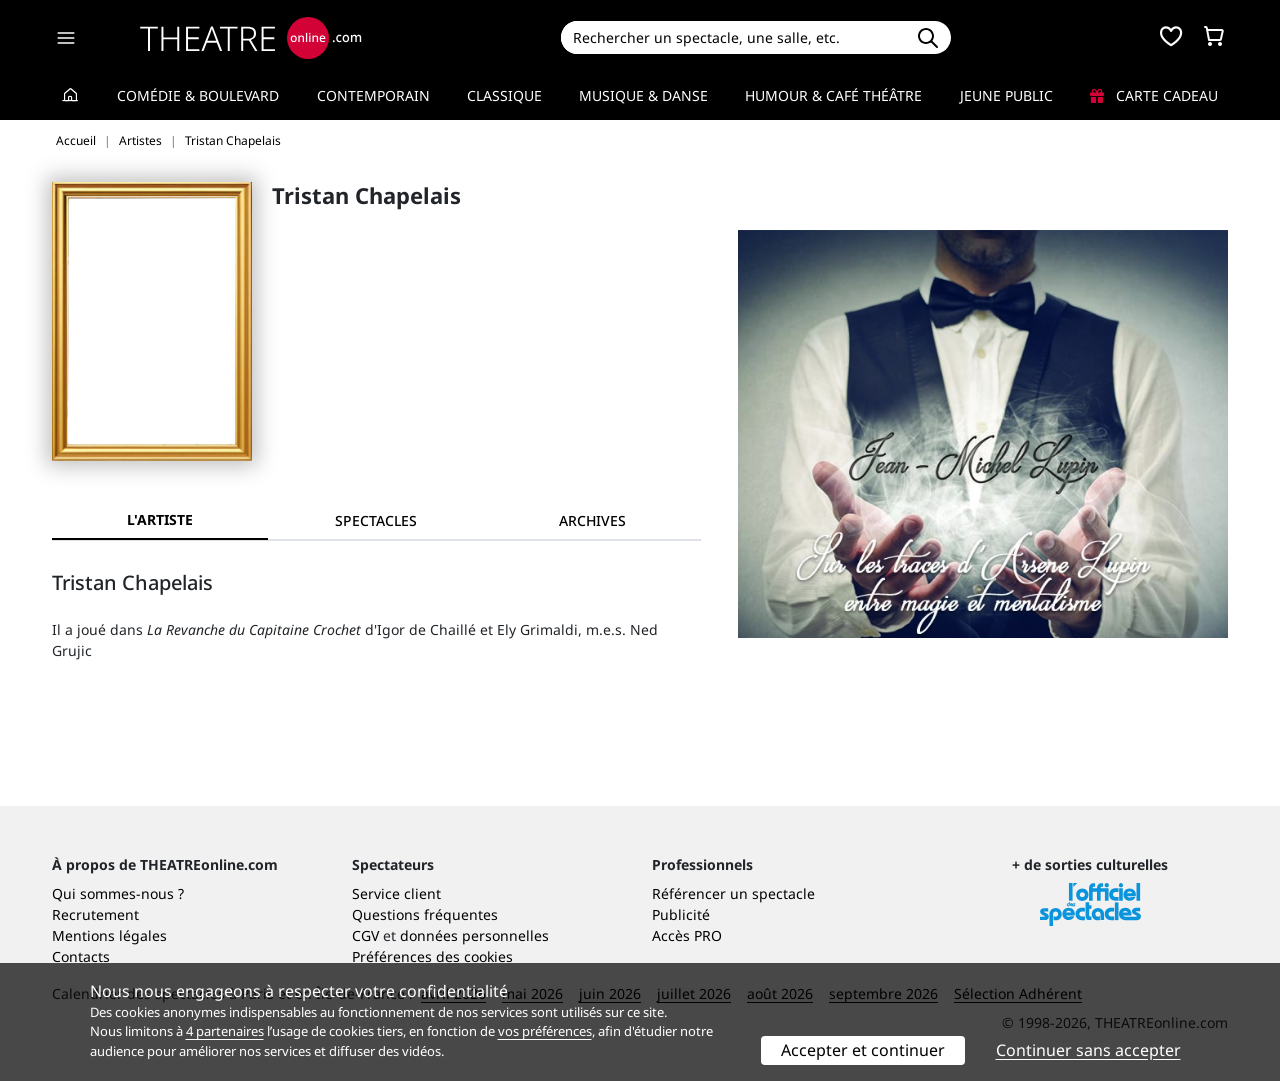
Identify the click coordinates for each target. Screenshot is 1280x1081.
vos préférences (545, 1031)
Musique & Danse (643, 95)
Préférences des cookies (432, 956)
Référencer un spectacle (733, 893)
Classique (504, 95)
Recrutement (95, 914)
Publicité (681, 914)
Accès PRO (687, 935)
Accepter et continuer (863, 1050)
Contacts (81, 956)
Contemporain (373, 95)
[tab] (376, 520)
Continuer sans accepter (1088, 1050)
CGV (365, 935)
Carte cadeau (1154, 95)
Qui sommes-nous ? (118, 893)
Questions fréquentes (425, 914)
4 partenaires (225, 1031)
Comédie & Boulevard (198, 95)
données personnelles (474, 935)
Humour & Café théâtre (833, 95)
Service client (396, 893)
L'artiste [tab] (160, 519)
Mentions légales (109, 935)
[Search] (732, 37)
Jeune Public (1006, 95)
